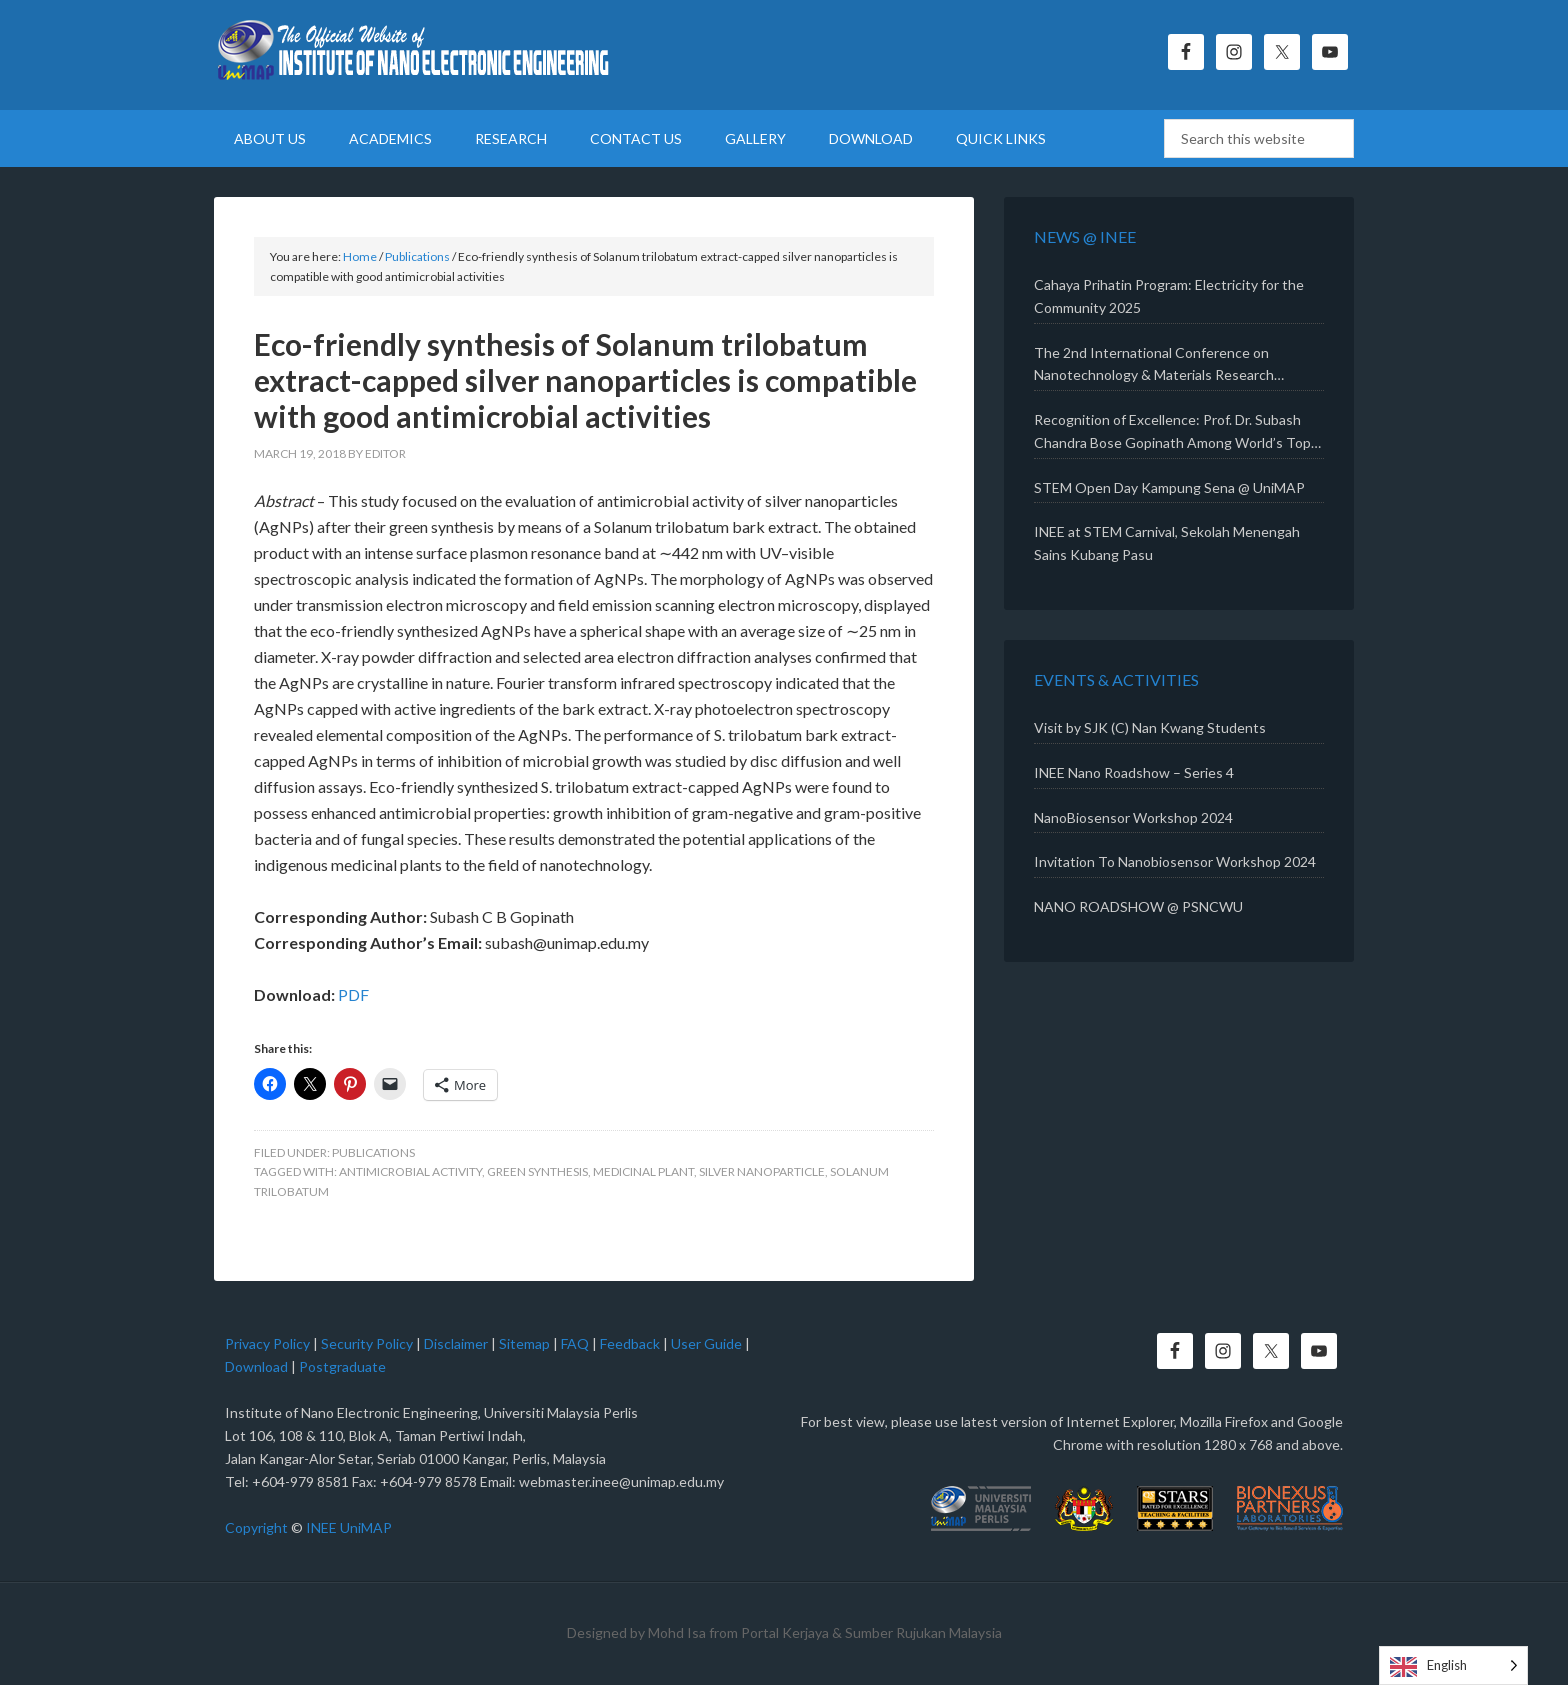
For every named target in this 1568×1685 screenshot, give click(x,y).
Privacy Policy (267, 1343)
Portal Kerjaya (785, 1632)
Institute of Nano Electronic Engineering (414, 55)
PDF (353, 994)
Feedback (630, 1343)
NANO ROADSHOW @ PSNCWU (1138, 906)
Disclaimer (456, 1343)
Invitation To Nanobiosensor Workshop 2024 (1175, 861)
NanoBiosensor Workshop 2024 (1133, 817)
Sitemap (524, 1343)
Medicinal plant (643, 1171)
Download (256, 1366)
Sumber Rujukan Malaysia (923, 1632)
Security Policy (367, 1343)
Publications (373, 1152)
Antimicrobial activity (410, 1171)
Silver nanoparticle (762, 1171)
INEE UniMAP (349, 1527)
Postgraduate (342, 1366)
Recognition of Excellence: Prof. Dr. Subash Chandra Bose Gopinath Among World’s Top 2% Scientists (1172, 433)
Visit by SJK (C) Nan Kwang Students (1150, 727)
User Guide (706, 1343)
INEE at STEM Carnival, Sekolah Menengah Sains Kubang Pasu (1167, 543)
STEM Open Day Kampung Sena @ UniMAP (1169, 487)
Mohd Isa (677, 1632)
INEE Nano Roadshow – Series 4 (1134, 772)
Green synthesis (537, 1171)
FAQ (575, 1343)
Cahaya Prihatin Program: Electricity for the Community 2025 (1169, 296)
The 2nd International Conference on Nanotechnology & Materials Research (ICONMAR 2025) (1154, 366)
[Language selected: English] (1453, 1665)
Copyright (256, 1527)
